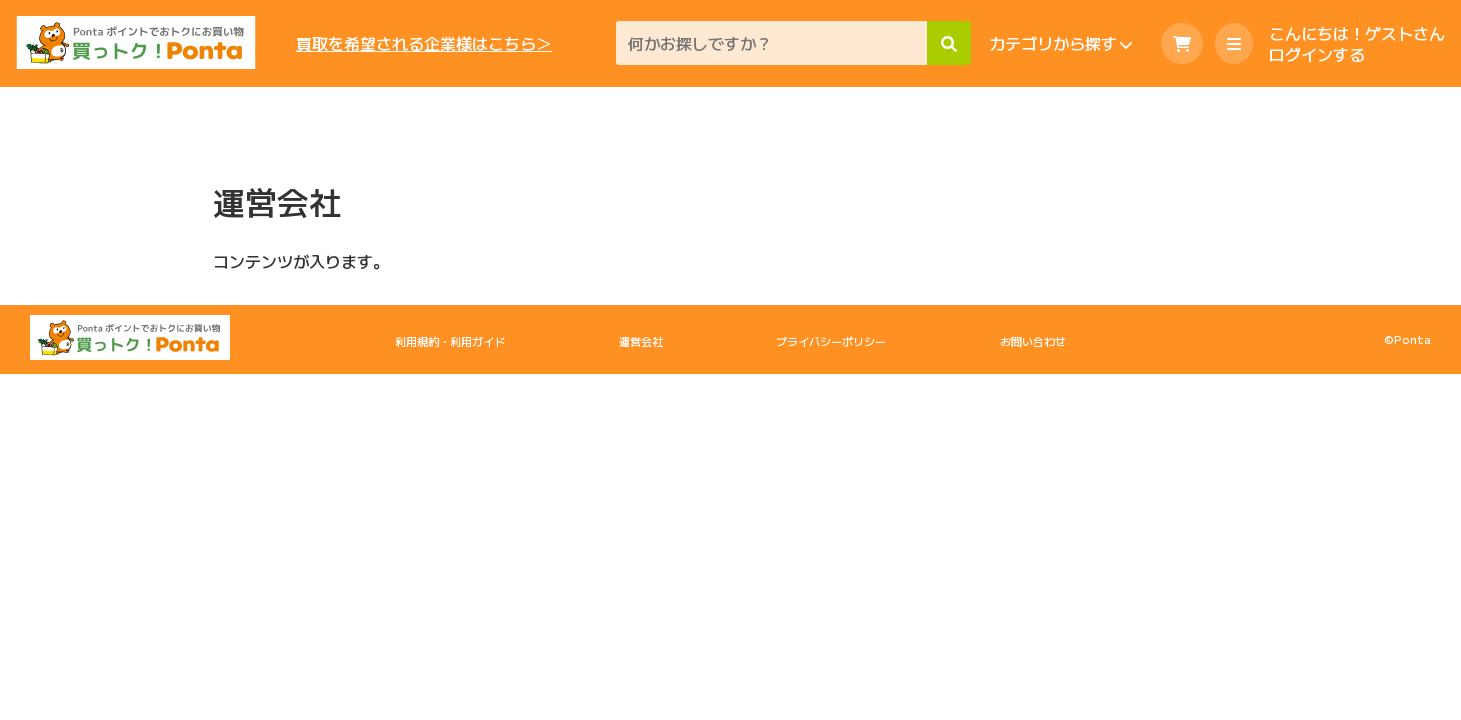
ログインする (1317, 54)
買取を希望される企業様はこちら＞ (424, 43)
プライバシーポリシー (831, 341)
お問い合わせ (1033, 341)
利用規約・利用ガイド (450, 341)
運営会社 (641, 341)
